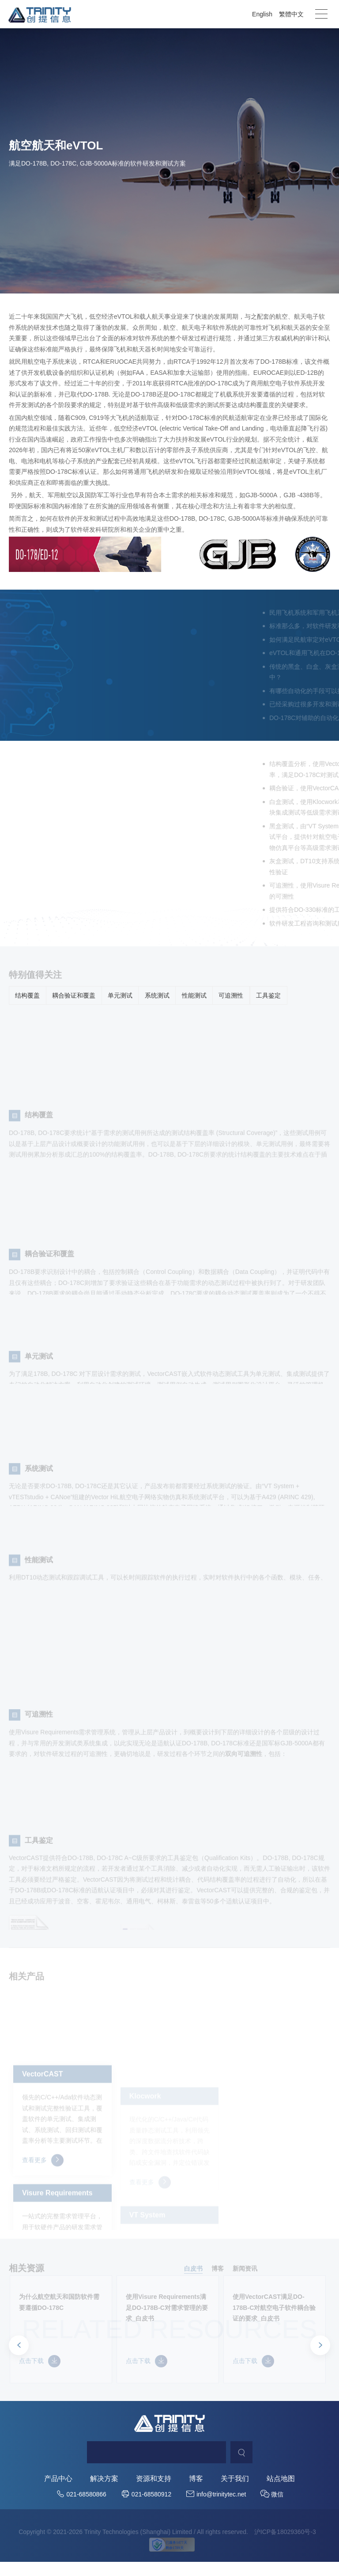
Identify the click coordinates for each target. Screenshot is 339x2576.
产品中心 (58, 2494)
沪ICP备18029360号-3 (285, 2547)
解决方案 (104, 2494)
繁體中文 (291, 14)
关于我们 (235, 2494)
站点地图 (281, 2494)
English (262, 14)
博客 (196, 2494)
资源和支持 (153, 2494)
